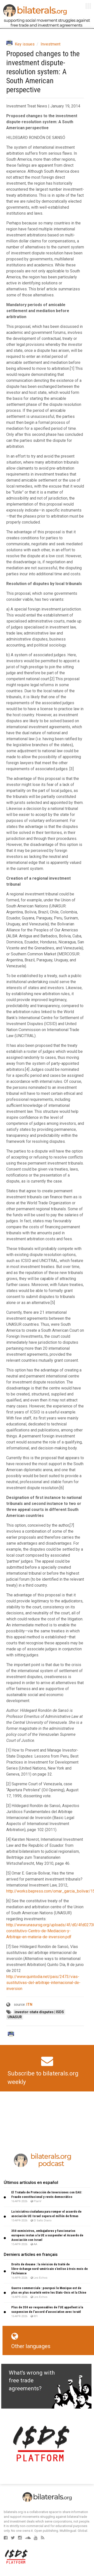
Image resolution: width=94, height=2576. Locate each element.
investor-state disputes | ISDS (39, 2012)
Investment (50, 44)
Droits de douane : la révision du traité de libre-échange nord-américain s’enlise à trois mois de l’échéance (49, 2268)
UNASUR (15, 2017)
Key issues (25, 44)
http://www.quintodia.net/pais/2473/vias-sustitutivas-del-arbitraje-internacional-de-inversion (43, 1982)
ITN (29, 2004)
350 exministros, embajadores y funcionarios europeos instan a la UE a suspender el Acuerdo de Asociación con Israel (47, 2235)
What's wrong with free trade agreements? (32, 2381)
